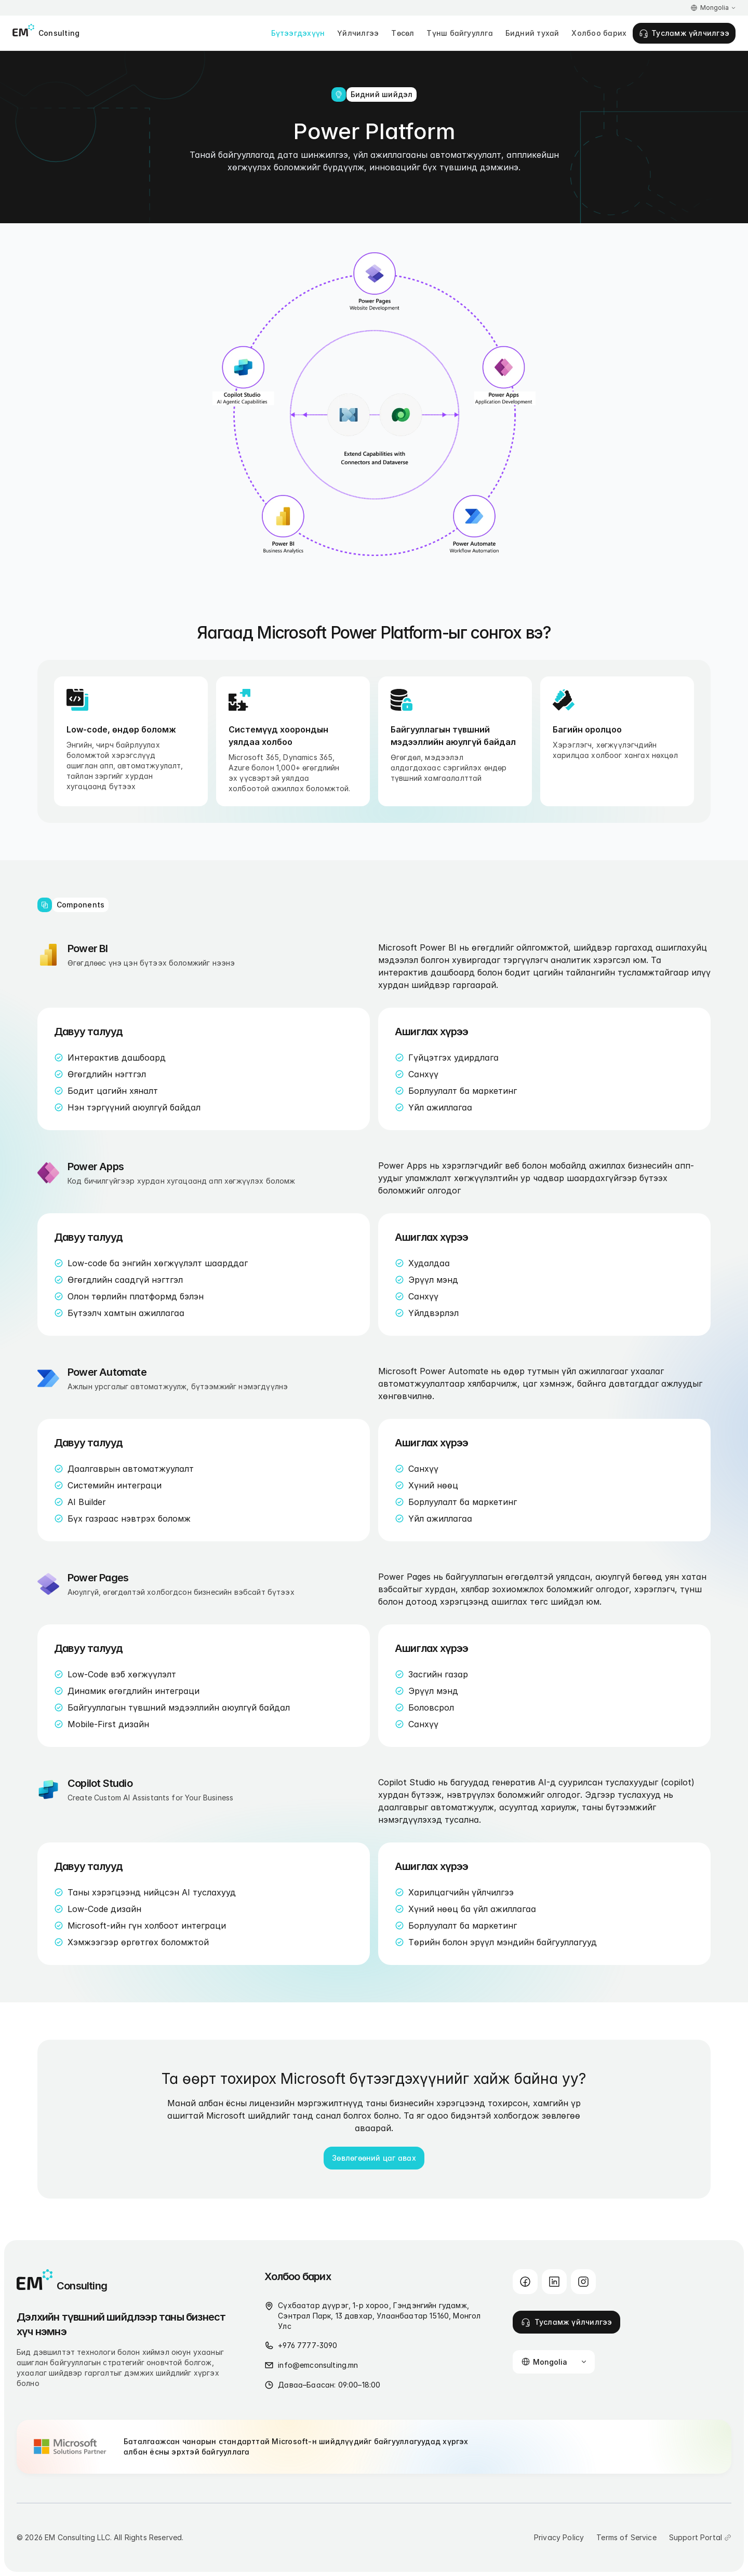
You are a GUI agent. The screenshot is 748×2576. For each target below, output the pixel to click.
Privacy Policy (559, 2537)
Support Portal (695, 2537)
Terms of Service (626, 2537)
